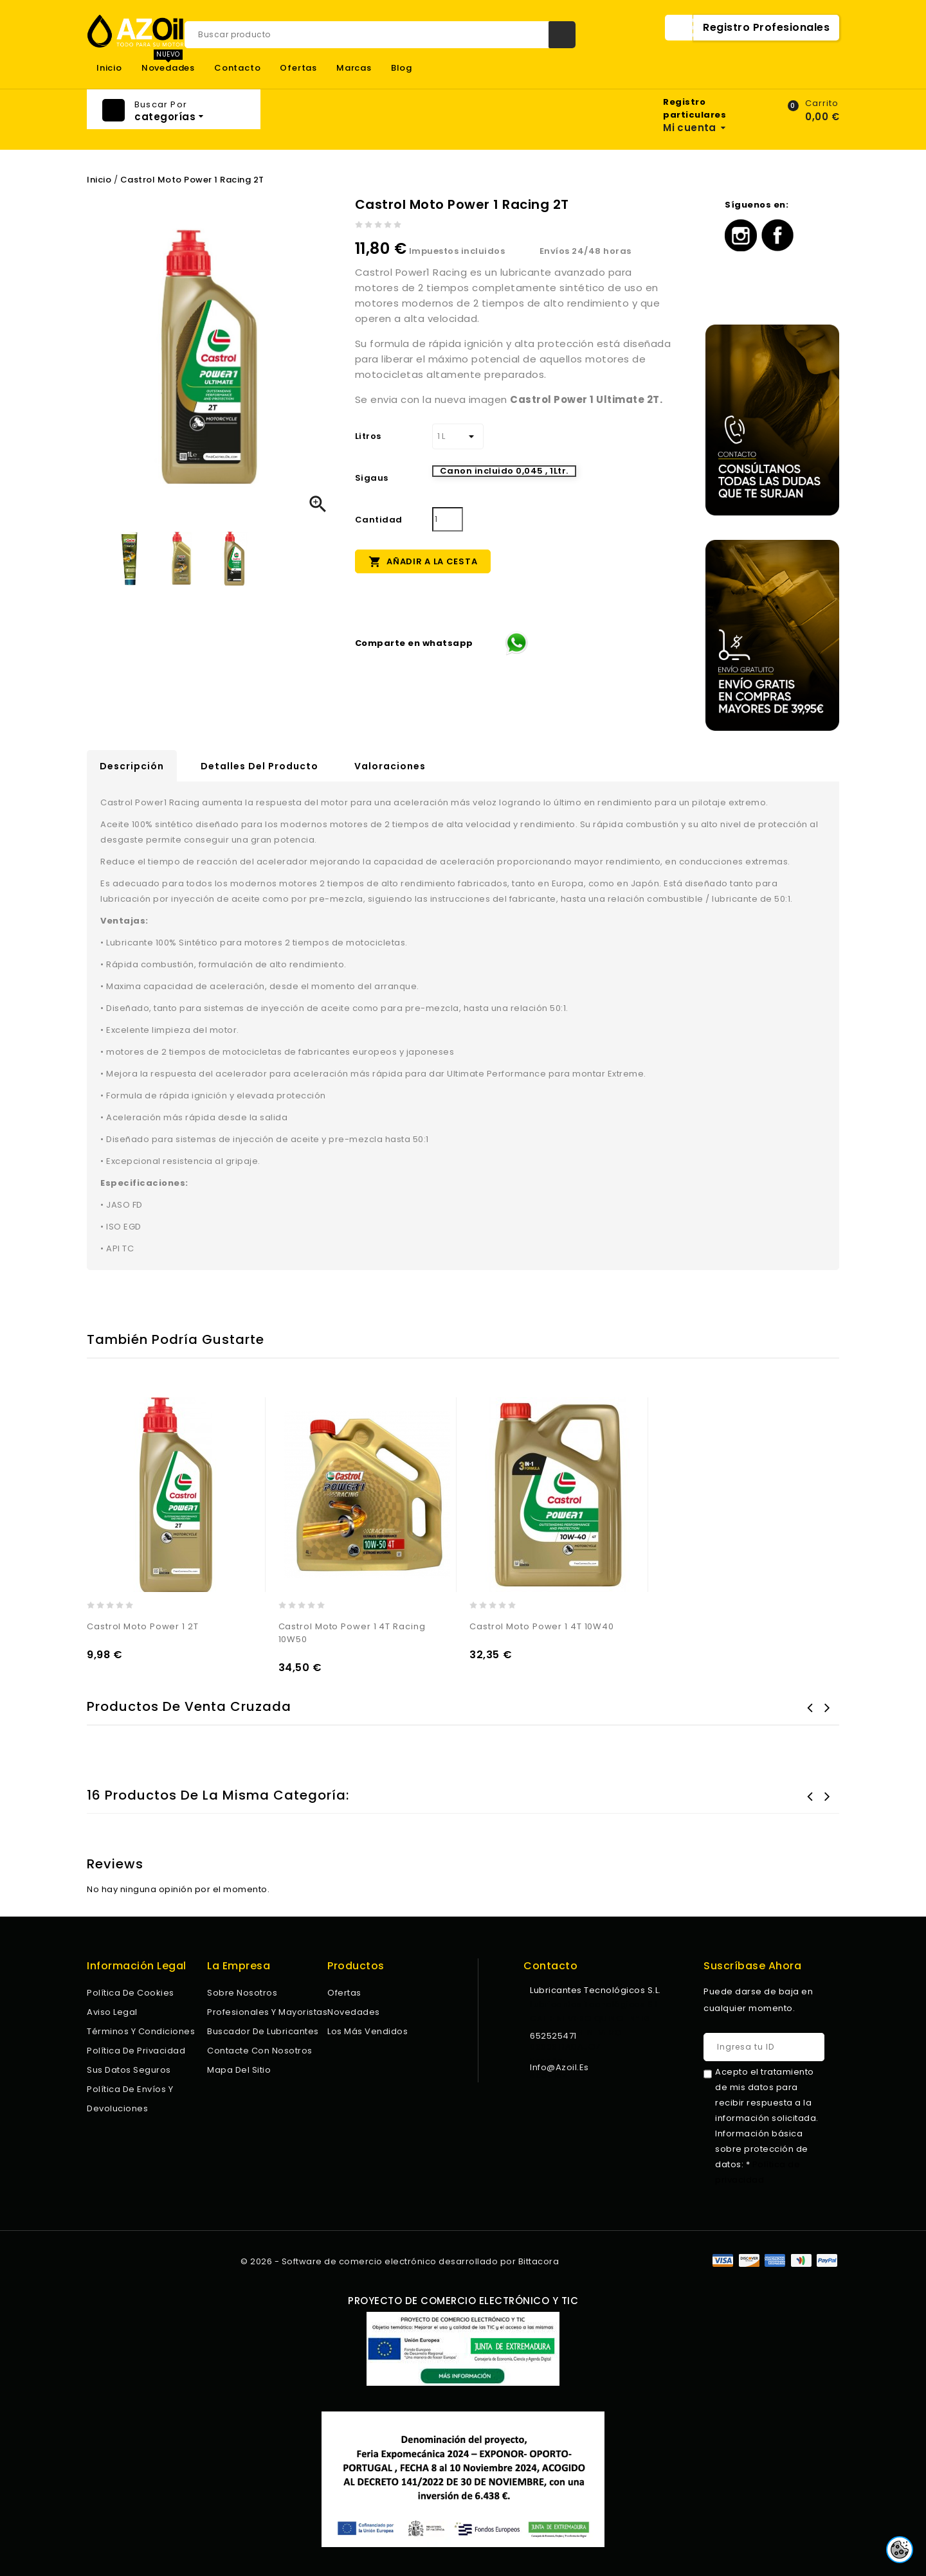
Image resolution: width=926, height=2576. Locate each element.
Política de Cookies (130, 1993)
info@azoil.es (559, 2067)
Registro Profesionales (766, 27)
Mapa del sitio (239, 2070)
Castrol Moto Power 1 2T (143, 1626)
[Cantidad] (447, 519)
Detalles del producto (259, 766)
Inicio (109, 68)
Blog (401, 68)
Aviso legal (112, 2012)
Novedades (168, 68)
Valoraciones (390, 766)
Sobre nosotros (242, 1993)
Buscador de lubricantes (263, 2031)
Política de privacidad (136, 2050)
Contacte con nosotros (260, 2050)
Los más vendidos (367, 2031)
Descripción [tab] (132, 766)
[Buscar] (380, 35)
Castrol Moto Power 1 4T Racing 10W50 (352, 1632)
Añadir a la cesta (423, 561)
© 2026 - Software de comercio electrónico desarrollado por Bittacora (400, 2261)
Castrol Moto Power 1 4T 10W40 (541, 1626)
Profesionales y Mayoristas (267, 2012)
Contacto (237, 68)
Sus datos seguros (129, 2070)
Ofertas (298, 68)
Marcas (354, 68)
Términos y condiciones (141, 2031)
